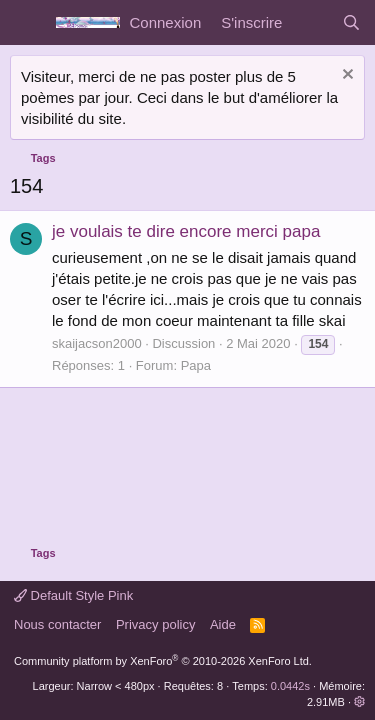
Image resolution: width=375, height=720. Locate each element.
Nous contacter (57, 624)
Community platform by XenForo (163, 661)
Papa (196, 365)
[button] (359, 702)
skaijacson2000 (97, 343)
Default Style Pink (73, 595)
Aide (223, 624)
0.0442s (290, 686)
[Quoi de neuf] (311, 22)
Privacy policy (155, 624)
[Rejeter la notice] (345, 76)
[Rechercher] (351, 22)
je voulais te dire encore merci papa (186, 231)
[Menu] (27, 23)
